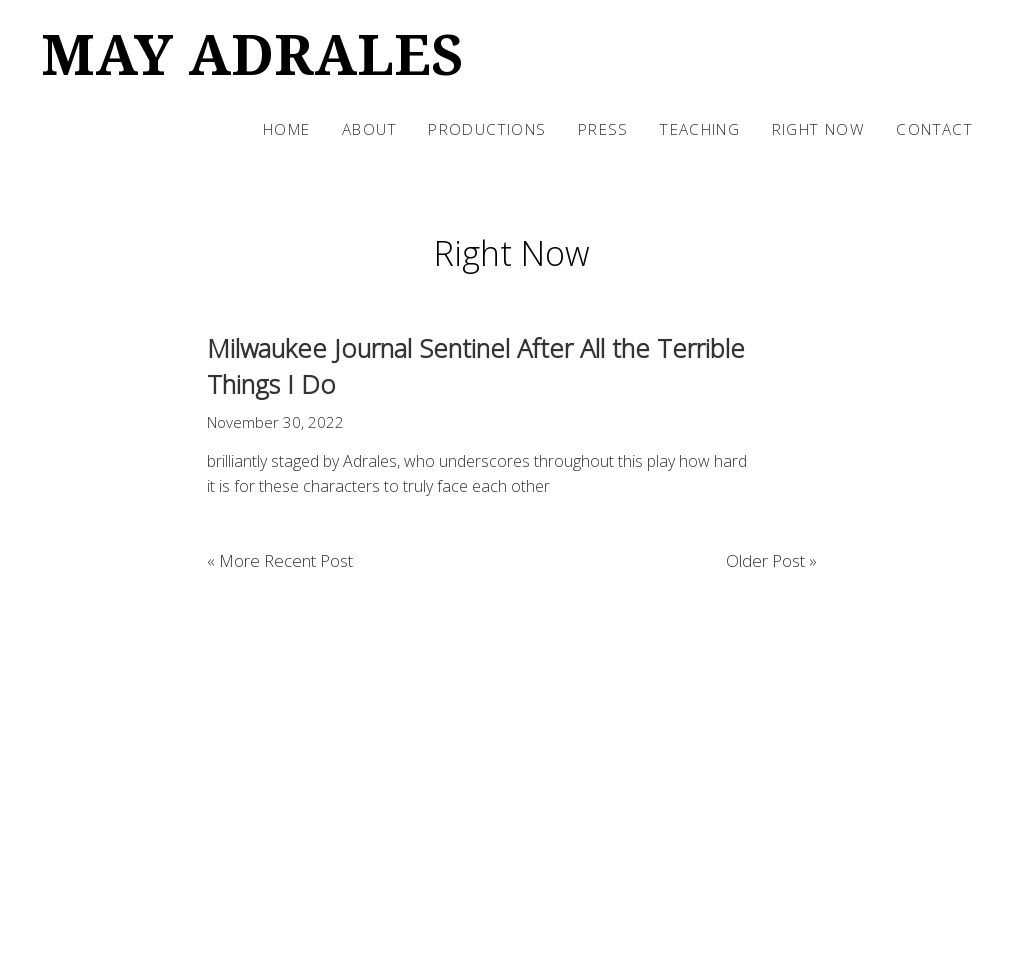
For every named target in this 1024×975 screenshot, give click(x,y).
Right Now (818, 129)
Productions (487, 129)
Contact (934, 129)
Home (287, 129)
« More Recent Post (280, 560)
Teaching (700, 129)
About (369, 129)
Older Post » (771, 560)
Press (603, 129)
